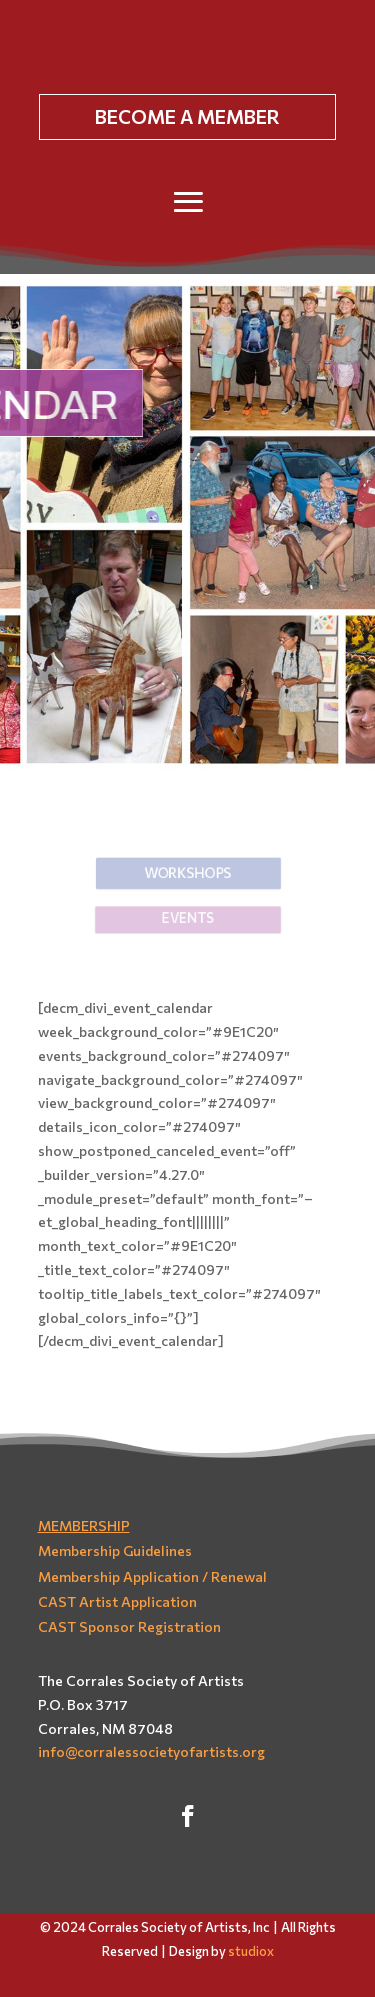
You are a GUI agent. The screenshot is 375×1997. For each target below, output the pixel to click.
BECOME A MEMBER (187, 116)
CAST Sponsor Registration (129, 1626)
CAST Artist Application (117, 1601)
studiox (251, 1951)
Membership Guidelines (115, 1550)
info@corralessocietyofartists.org (151, 1751)
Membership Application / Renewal (152, 1576)
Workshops (187, 871)
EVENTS (187, 917)
